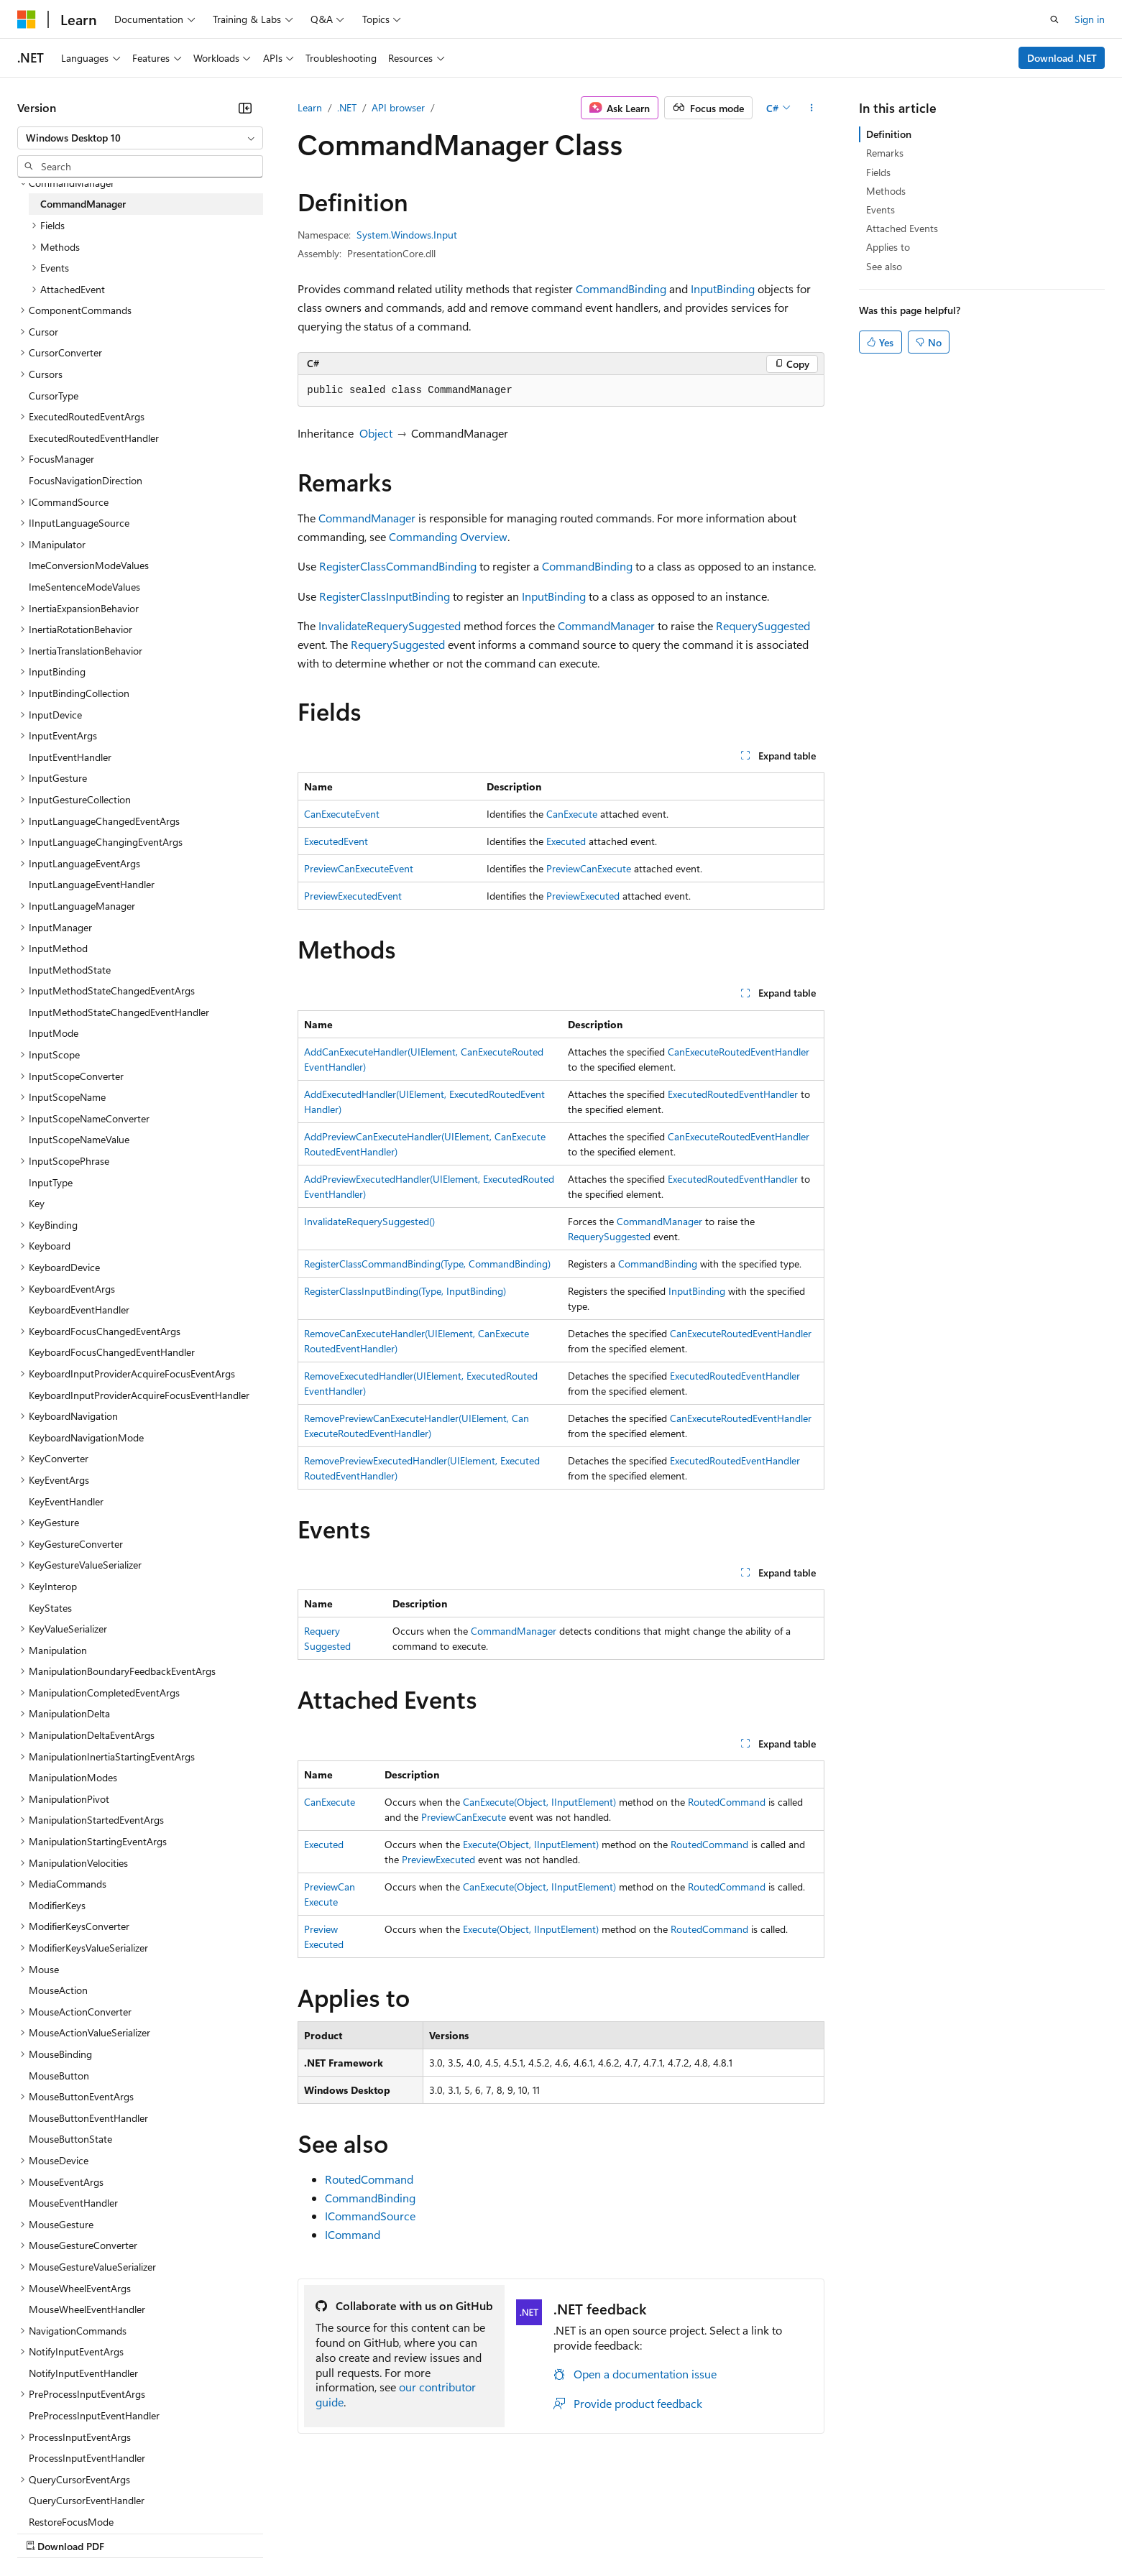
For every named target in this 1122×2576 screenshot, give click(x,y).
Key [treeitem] (37, 1203)
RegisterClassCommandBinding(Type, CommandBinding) (427, 1263)
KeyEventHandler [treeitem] (66, 1501)
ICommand (352, 2234)
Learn (310, 107)
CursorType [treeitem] (53, 395)
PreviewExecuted (583, 895)
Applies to (888, 247)
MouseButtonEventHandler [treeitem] (88, 2118)
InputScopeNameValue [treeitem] (79, 1139)
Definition (888, 134)
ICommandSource (370, 2215)
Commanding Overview (448, 536)
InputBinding (723, 288)
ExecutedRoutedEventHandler (733, 1094)
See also (884, 266)
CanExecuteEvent (342, 814)
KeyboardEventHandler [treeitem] (79, 1309)
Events (880, 209)
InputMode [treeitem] (53, 1033)
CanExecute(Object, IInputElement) (539, 1802)
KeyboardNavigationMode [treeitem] (86, 1437)
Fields (878, 172)
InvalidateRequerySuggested (389, 625)
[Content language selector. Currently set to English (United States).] (83, 2497)
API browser (398, 107)
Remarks (884, 153)
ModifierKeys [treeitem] (57, 1905)
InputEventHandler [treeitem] (70, 757)
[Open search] (1054, 19)
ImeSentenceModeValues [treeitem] (84, 587)
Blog (196, 2532)
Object (375, 432)
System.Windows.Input (407, 234)
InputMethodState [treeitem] (70, 970)
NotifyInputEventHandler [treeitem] (83, 2373)
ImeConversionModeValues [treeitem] (89, 565)
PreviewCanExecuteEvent (358, 868)
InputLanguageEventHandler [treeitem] (92, 884)
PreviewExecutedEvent (353, 895)
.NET (347, 107)
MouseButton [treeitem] (59, 2075)
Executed (566, 841)
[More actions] (811, 107)
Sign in (1090, 19)
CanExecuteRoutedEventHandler (738, 1051)
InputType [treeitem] (51, 1182)
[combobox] (140, 137)
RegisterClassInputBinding (384, 596)
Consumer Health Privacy (413, 2532)
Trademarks (596, 2532)
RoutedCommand (726, 1802)
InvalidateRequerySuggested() (369, 1221)
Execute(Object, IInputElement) (531, 1844)
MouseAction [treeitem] (58, 1990)
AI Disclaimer (46, 2532)
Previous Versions (130, 2532)
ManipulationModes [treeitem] (73, 1777)
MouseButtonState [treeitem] (70, 2139)
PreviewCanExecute (588, 868)
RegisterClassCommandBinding (398, 565)
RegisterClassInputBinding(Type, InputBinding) (405, 1291)
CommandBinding (621, 288)
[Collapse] (245, 108)
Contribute (257, 2532)
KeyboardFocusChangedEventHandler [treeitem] (112, 1352)
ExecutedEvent (336, 841)
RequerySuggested (763, 625)
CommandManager (366, 517)
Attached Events (902, 228)
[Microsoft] (26, 19)
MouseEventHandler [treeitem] (73, 2203)
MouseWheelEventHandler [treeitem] (87, 2309)
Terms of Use (525, 2532)
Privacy (314, 2532)
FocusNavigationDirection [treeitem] (85, 480)
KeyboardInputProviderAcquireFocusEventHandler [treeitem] (139, 1395)
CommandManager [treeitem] (83, 204)
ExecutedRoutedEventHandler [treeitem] (94, 438)
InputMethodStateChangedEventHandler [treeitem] (119, 1012)
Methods (886, 191)
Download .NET (1062, 58)
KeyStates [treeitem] (50, 1608)
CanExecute (571, 814)
